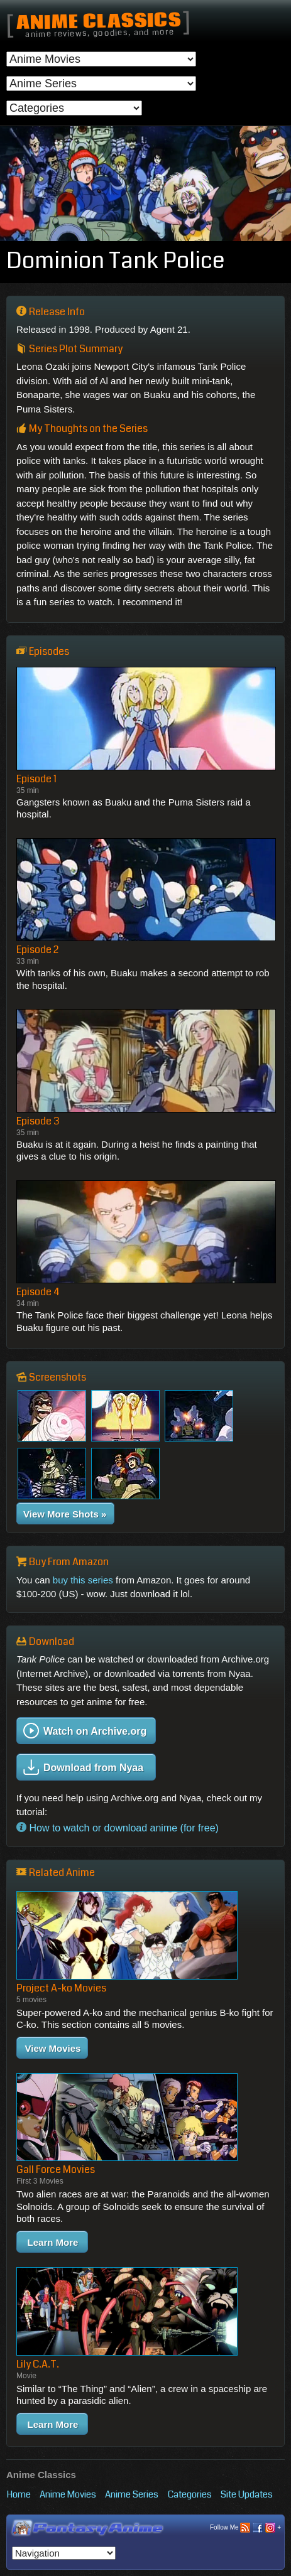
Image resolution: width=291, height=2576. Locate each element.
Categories (190, 2494)
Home (18, 2494)
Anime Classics (98, 22)
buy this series (83, 1580)
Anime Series (131, 2494)
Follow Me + (245, 2528)
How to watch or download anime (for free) (117, 1827)
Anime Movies (68, 2494)
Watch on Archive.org (84, 1730)
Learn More (53, 2242)
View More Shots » (64, 1514)
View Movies (53, 2048)
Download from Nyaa (83, 1767)
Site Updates (247, 2494)
